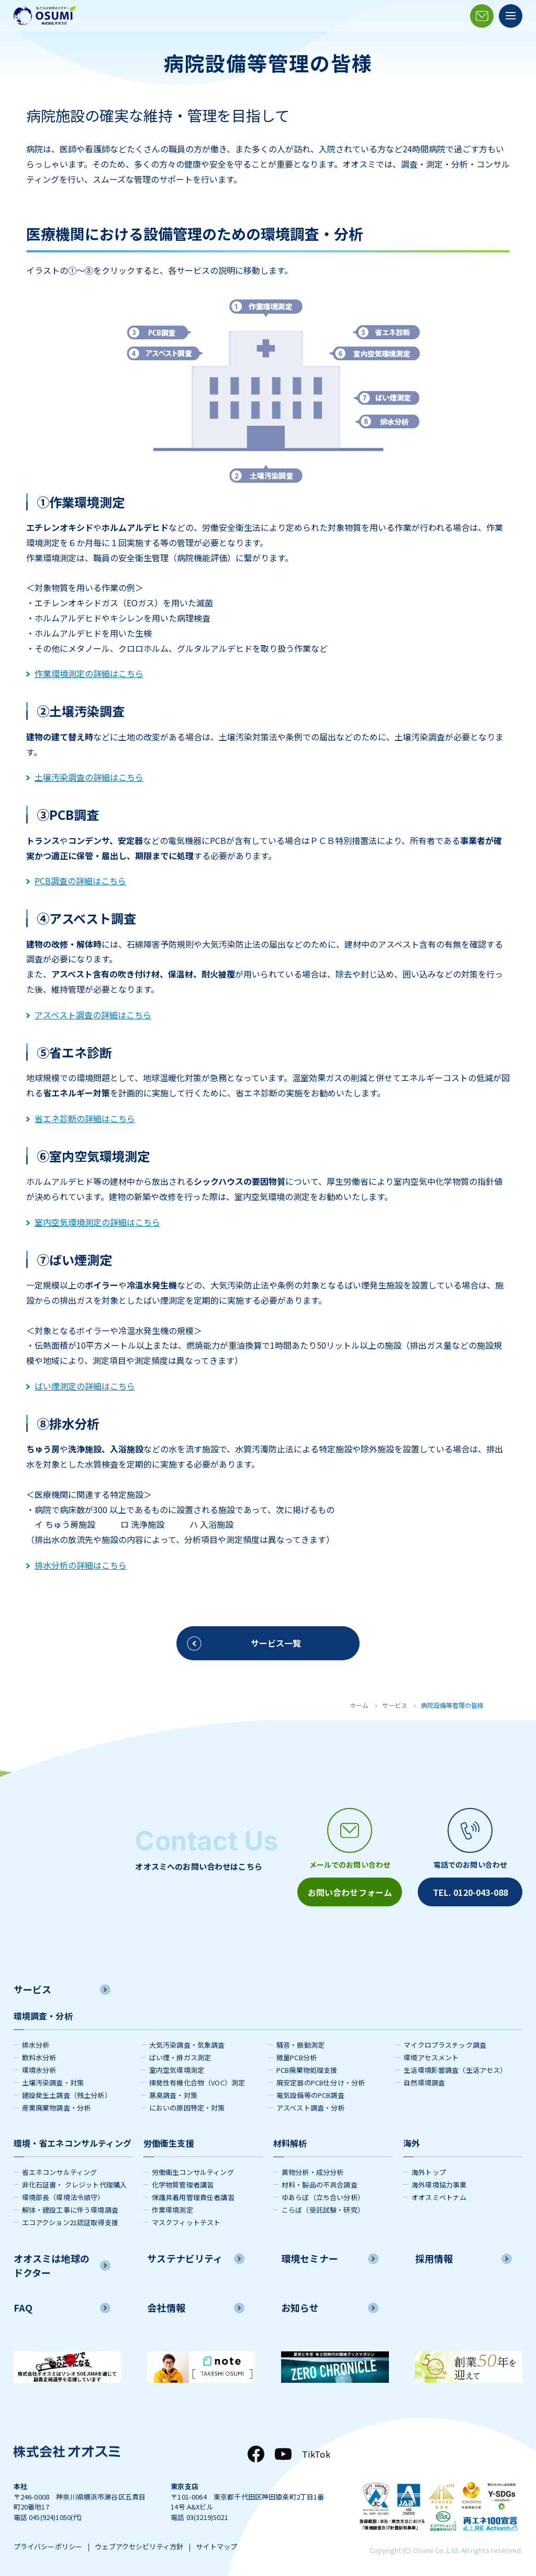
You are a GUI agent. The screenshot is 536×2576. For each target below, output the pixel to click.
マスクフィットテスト (186, 2222)
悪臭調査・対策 (173, 2095)
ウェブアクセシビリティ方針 (139, 2546)
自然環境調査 (424, 2083)
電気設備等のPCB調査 (310, 2095)
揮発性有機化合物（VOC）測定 (197, 2083)
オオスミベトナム (438, 2197)
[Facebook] (256, 2454)
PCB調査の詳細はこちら (76, 880)
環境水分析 (39, 2070)
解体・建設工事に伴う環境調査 (70, 2210)
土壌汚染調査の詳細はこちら (84, 777)
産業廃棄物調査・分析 (56, 2108)
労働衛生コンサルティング (193, 2172)
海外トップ (428, 2172)
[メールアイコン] (482, 16)
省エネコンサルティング (59, 2172)
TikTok (316, 2454)
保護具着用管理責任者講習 (193, 2197)
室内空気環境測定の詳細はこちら (93, 1222)
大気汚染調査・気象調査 (187, 2045)
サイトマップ (216, 2546)
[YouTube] (283, 2454)
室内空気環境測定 (176, 2070)
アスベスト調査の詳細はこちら (88, 1014)
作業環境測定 (172, 2210)
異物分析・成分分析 (312, 2172)
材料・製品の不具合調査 (320, 2185)
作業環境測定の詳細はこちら (84, 673)
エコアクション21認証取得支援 (70, 2222)
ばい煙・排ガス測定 (180, 2057)
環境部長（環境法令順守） (63, 2197)
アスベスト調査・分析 (310, 2108)
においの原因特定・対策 (187, 2108)
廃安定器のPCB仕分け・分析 (320, 2083)
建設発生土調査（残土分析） (66, 2095)
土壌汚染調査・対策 (53, 2083)
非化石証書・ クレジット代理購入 (74, 2185)
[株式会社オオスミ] (45, 15)
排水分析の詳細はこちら (76, 1565)
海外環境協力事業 (438, 2185)
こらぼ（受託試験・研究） (323, 2210)
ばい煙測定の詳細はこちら (80, 1386)
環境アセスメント (431, 2057)
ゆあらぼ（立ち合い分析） (323, 2197)
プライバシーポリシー (48, 2546)
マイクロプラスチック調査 (445, 2045)
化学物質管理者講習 (183, 2185)
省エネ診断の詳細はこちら (80, 1118)
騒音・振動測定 (300, 2045)
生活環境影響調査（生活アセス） (455, 2070)
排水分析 (36, 2045)
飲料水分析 (39, 2057)
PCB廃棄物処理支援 (307, 2070)
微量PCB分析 (296, 2057)
